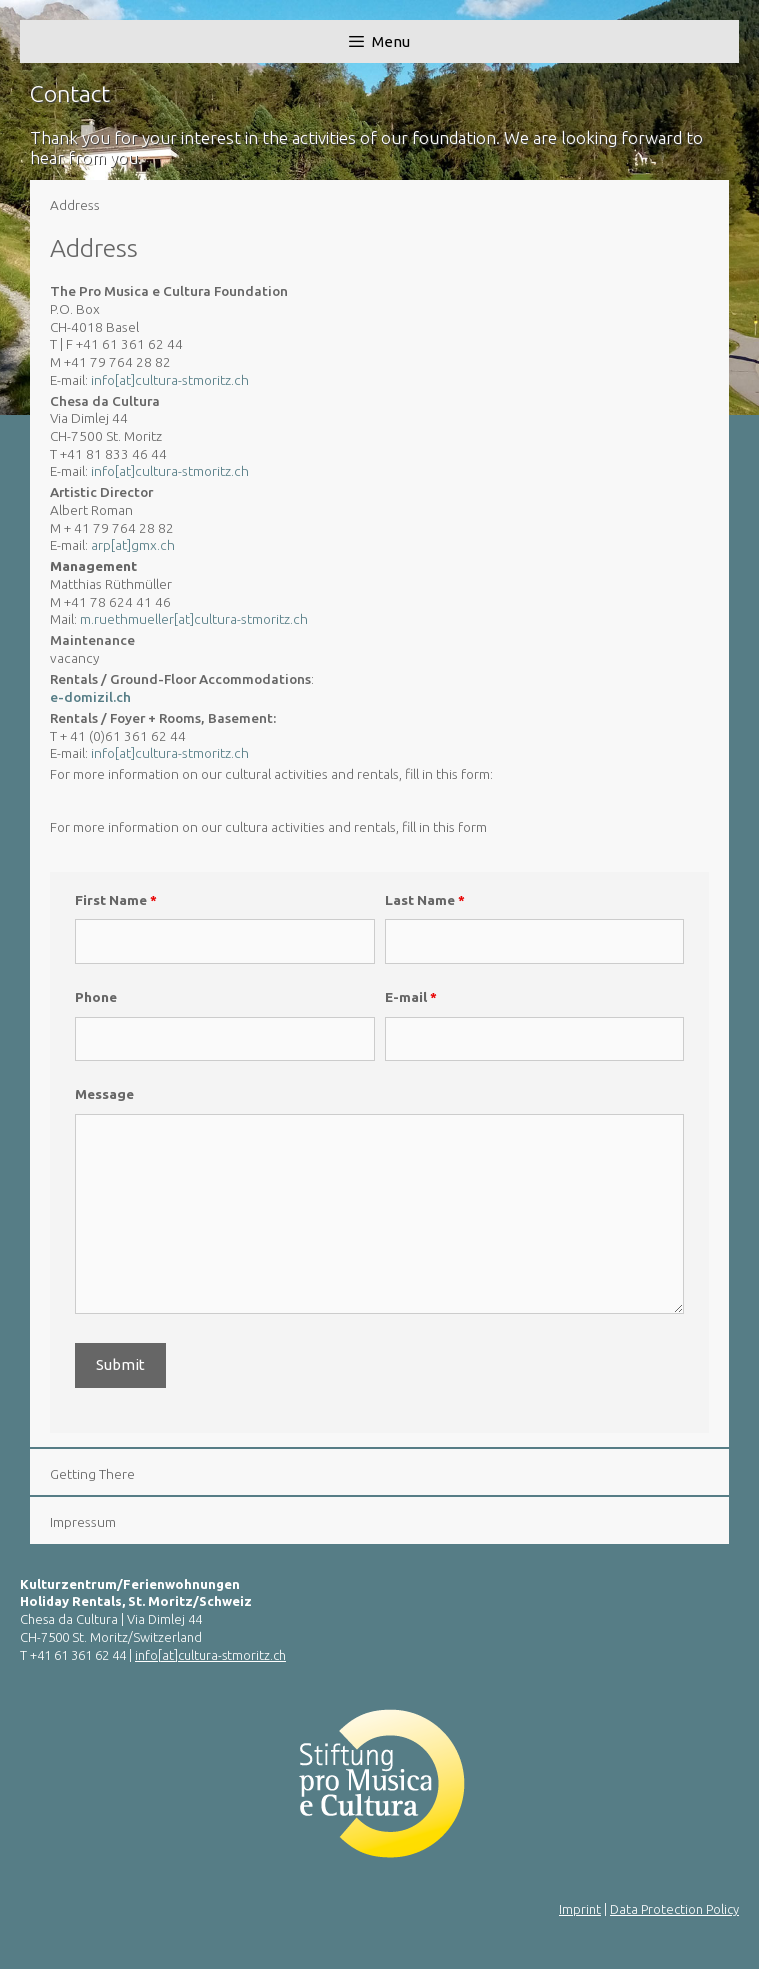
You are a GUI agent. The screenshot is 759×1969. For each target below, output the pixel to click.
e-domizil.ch (90, 697)
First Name (116, 900)
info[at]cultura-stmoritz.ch (170, 380)
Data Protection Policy (674, 1909)
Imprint (580, 1909)
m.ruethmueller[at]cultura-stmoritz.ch (194, 619)
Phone (96, 997)
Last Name (425, 900)
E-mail (411, 997)
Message (104, 1094)
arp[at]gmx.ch (133, 545)
